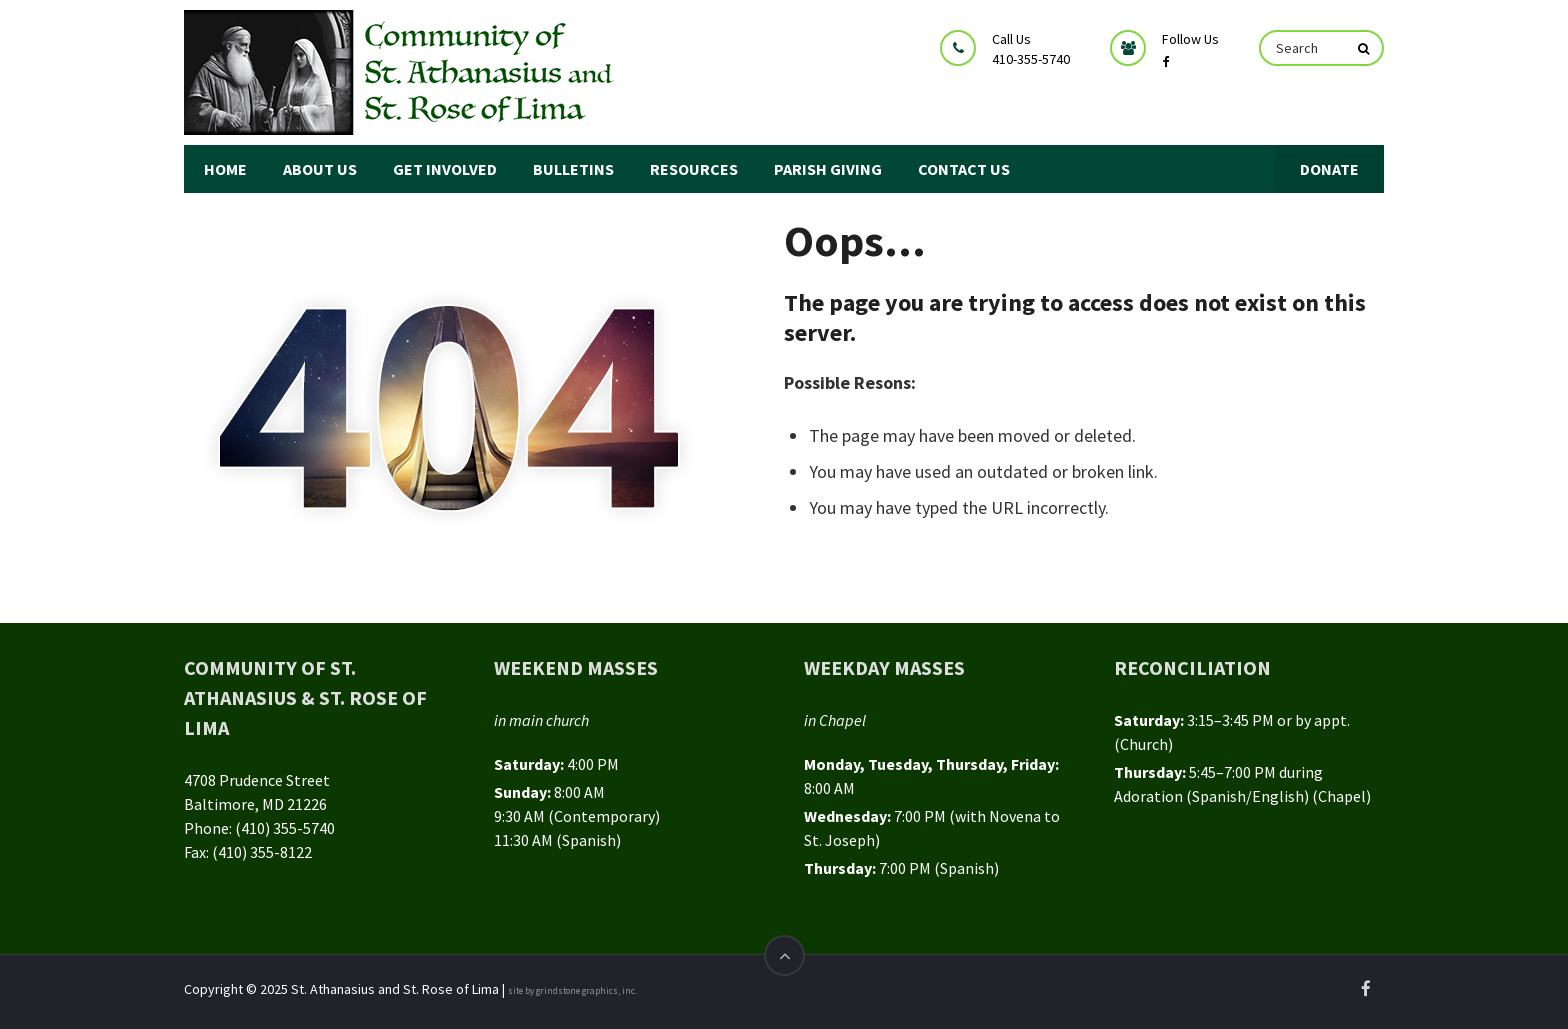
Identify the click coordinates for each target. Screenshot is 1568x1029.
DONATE (1329, 169)
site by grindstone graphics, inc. (572, 990)
